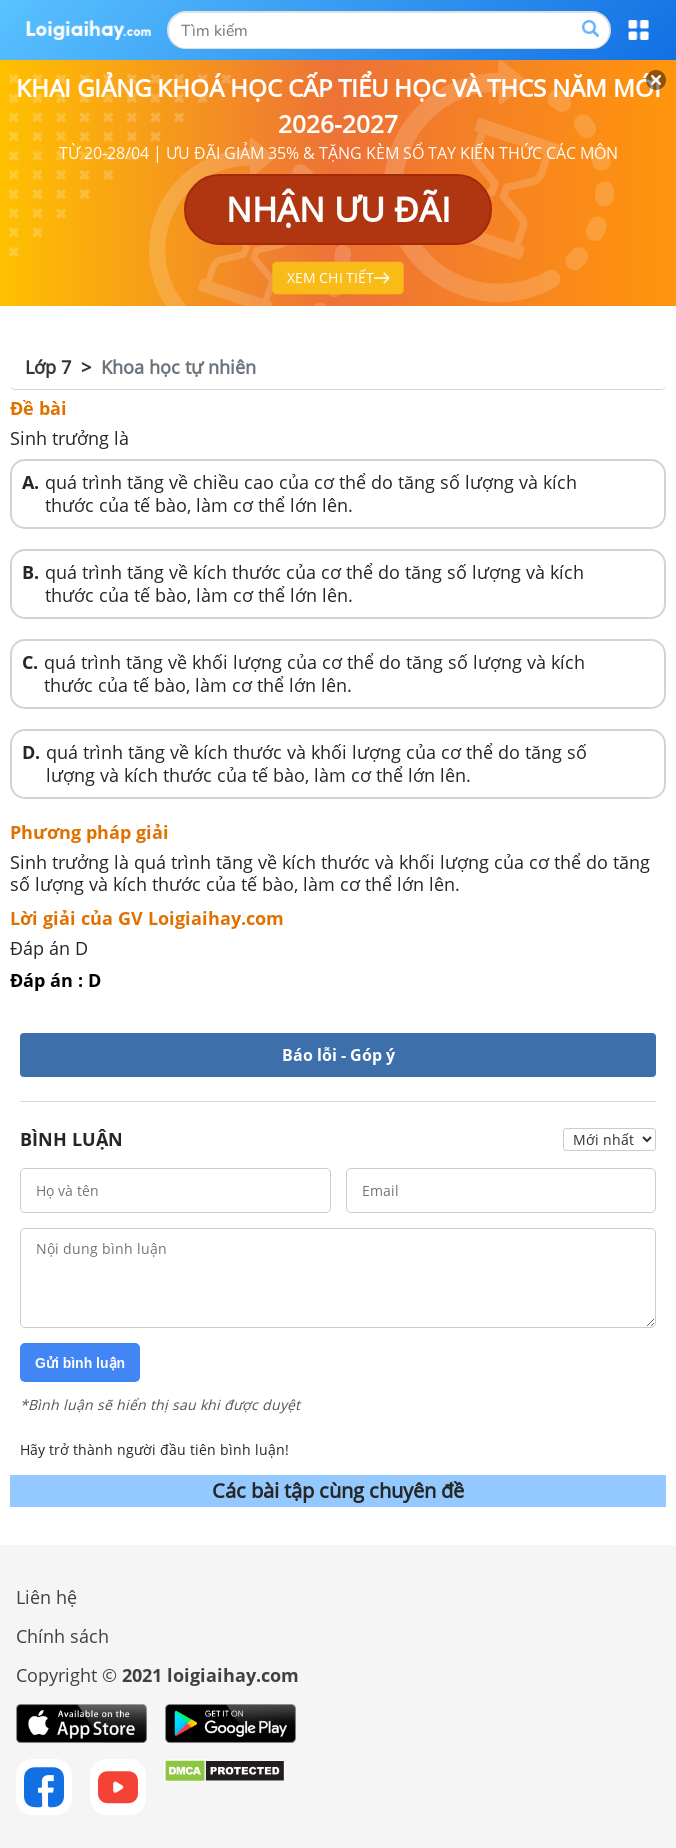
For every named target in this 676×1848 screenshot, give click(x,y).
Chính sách (62, 1636)
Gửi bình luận (80, 1363)
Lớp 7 (48, 367)
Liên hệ (46, 1597)
